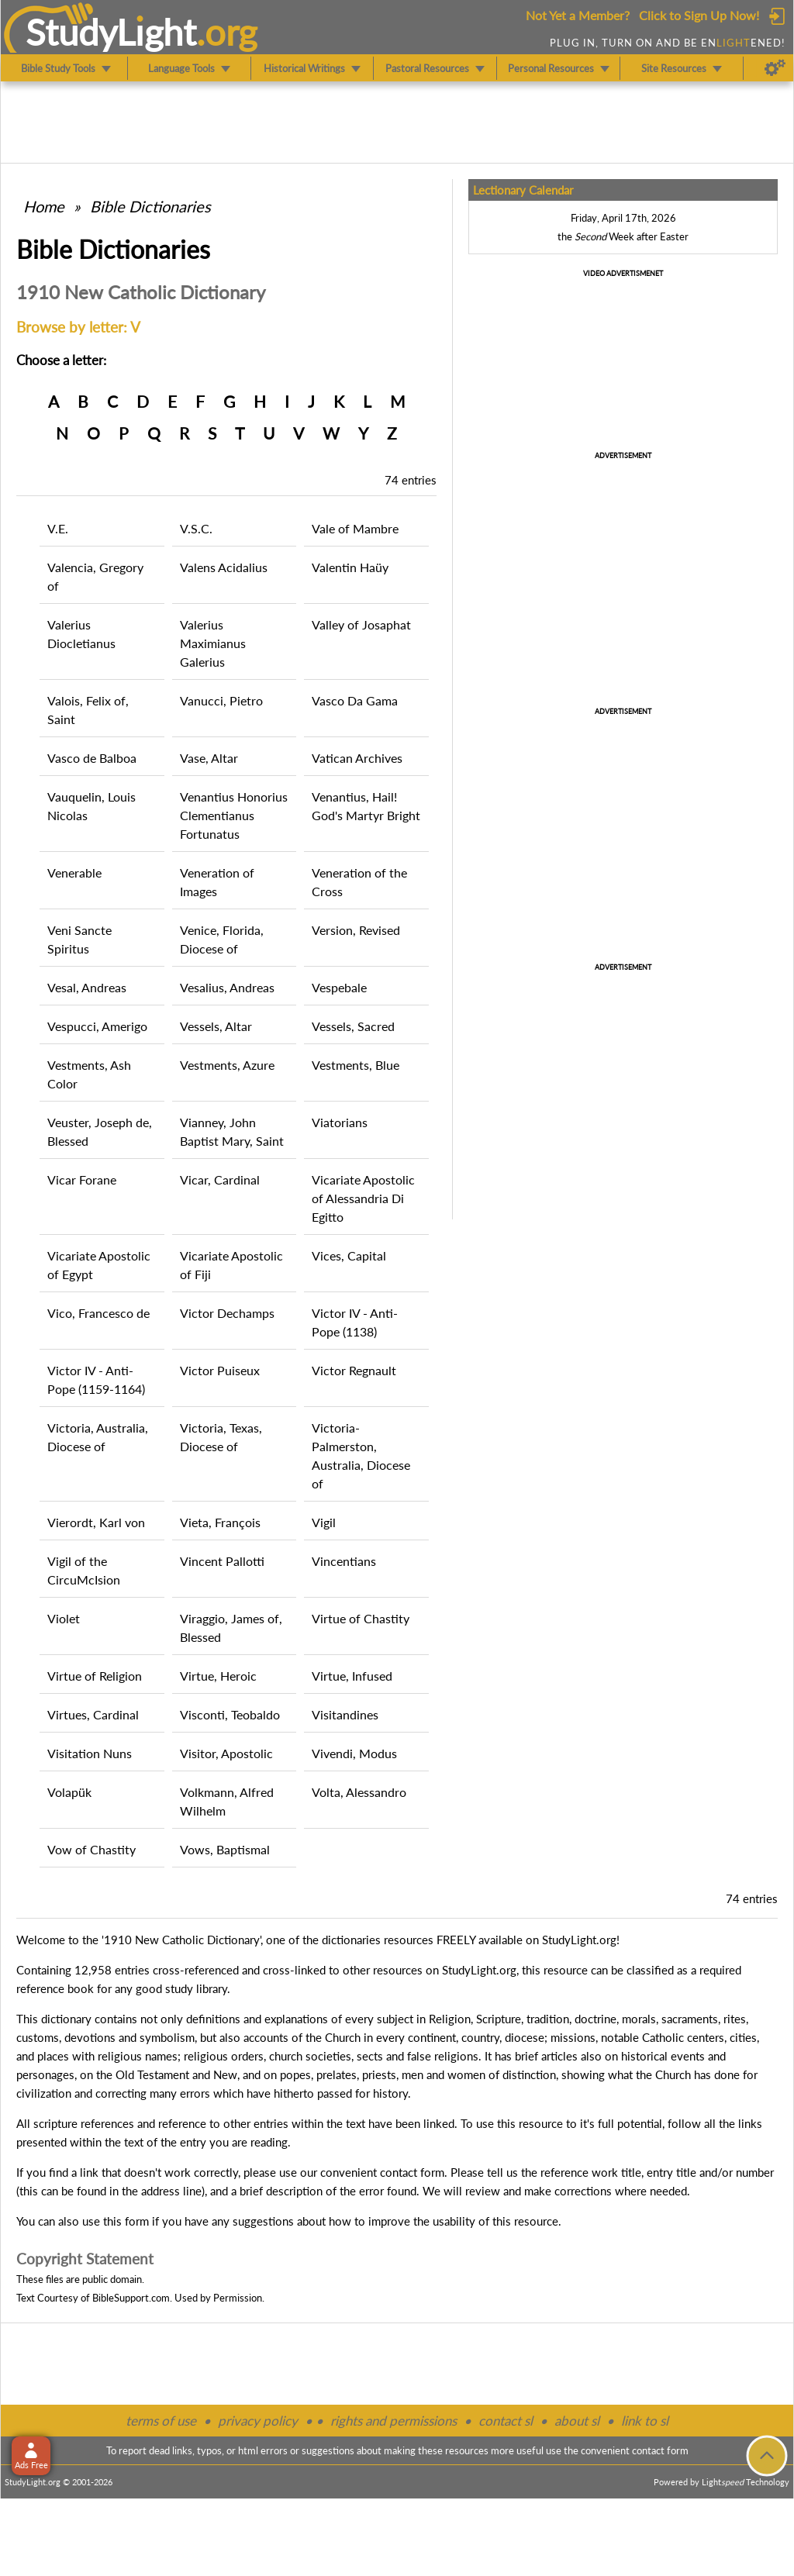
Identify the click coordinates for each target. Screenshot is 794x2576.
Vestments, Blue (355, 1064)
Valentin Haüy (350, 567)
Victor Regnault (354, 1370)
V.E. (57, 528)
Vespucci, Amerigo (97, 1026)
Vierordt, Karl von (96, 1522)
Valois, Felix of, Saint (88, 709)
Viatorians (340, 1122)
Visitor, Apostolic (226, 1753)
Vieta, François (220, 1522)
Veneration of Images (217, 881)
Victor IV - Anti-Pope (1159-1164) (96, 1379)
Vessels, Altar (216, 1026)
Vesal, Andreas (86, 987)
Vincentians (344, 1561)
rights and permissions (393, 2420)
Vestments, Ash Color (89, 1074)
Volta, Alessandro (359, 1792)
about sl (576, 2420)
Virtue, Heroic (218, 1675)
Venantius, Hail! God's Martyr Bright (366, 805)
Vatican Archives (357, 757)
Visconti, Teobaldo (230, 1714)
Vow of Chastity (91, 1849)
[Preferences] (775, 68)
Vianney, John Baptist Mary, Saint (232, 1131)
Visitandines (345, 1714)
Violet (63, 1618)
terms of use (161, 2420)
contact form (412, 2172)
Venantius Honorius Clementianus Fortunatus (234, 815)
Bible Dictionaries (150, 206)
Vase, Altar (209, 757)
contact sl (505, 2420)
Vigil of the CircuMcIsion (83, 1570)
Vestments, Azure (227, 1064)
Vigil (324, 1522)
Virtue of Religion (94, 1675)
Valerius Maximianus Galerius (213, 643)
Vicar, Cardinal (220, 1179)
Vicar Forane (81, 1179)
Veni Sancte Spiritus (79, 939)
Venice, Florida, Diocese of (222, 939)
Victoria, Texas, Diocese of (221, 1437)
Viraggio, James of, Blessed (231, 1627)
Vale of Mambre (355, 528)
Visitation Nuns (89, 1753)
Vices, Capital (349, 1255)
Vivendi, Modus (354, 1753)
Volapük (69, 1792)
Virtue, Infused (352, 1675)
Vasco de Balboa (91, 757)
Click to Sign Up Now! (699, 15)
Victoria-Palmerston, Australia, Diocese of (361, 1455)
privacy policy (258, 2420)
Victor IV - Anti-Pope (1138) (355, 1322)
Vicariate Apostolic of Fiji (231, 1264)
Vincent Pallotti (222, 1561)
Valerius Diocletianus (81, 633)
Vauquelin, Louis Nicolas (91, 805)
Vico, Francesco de (98, 1312)
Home (43, 206)
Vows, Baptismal (225, 1849)
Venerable (74, 872)
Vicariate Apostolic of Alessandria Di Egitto (363, 1198)
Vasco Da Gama (355, 700)
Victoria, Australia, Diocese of (97, 1437)
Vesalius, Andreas (227, 987)
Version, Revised (356, 929)
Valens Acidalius (224, 567)
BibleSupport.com (131, 2298)
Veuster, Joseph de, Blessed (99, 1131)
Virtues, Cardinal (93, 1714)
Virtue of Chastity (360, 1618)
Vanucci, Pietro (221, 700)
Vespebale (339, 987)
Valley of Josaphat (361, 624)
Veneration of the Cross (359, 881)
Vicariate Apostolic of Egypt (98, 1264)
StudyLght (111, 31)
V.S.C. (196, 528)
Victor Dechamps (227, 1312)
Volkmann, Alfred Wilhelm (227, 1801)
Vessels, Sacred (353, 1026)
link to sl (644, 2420)
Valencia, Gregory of (95, 576)
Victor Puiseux (220, 1370)
